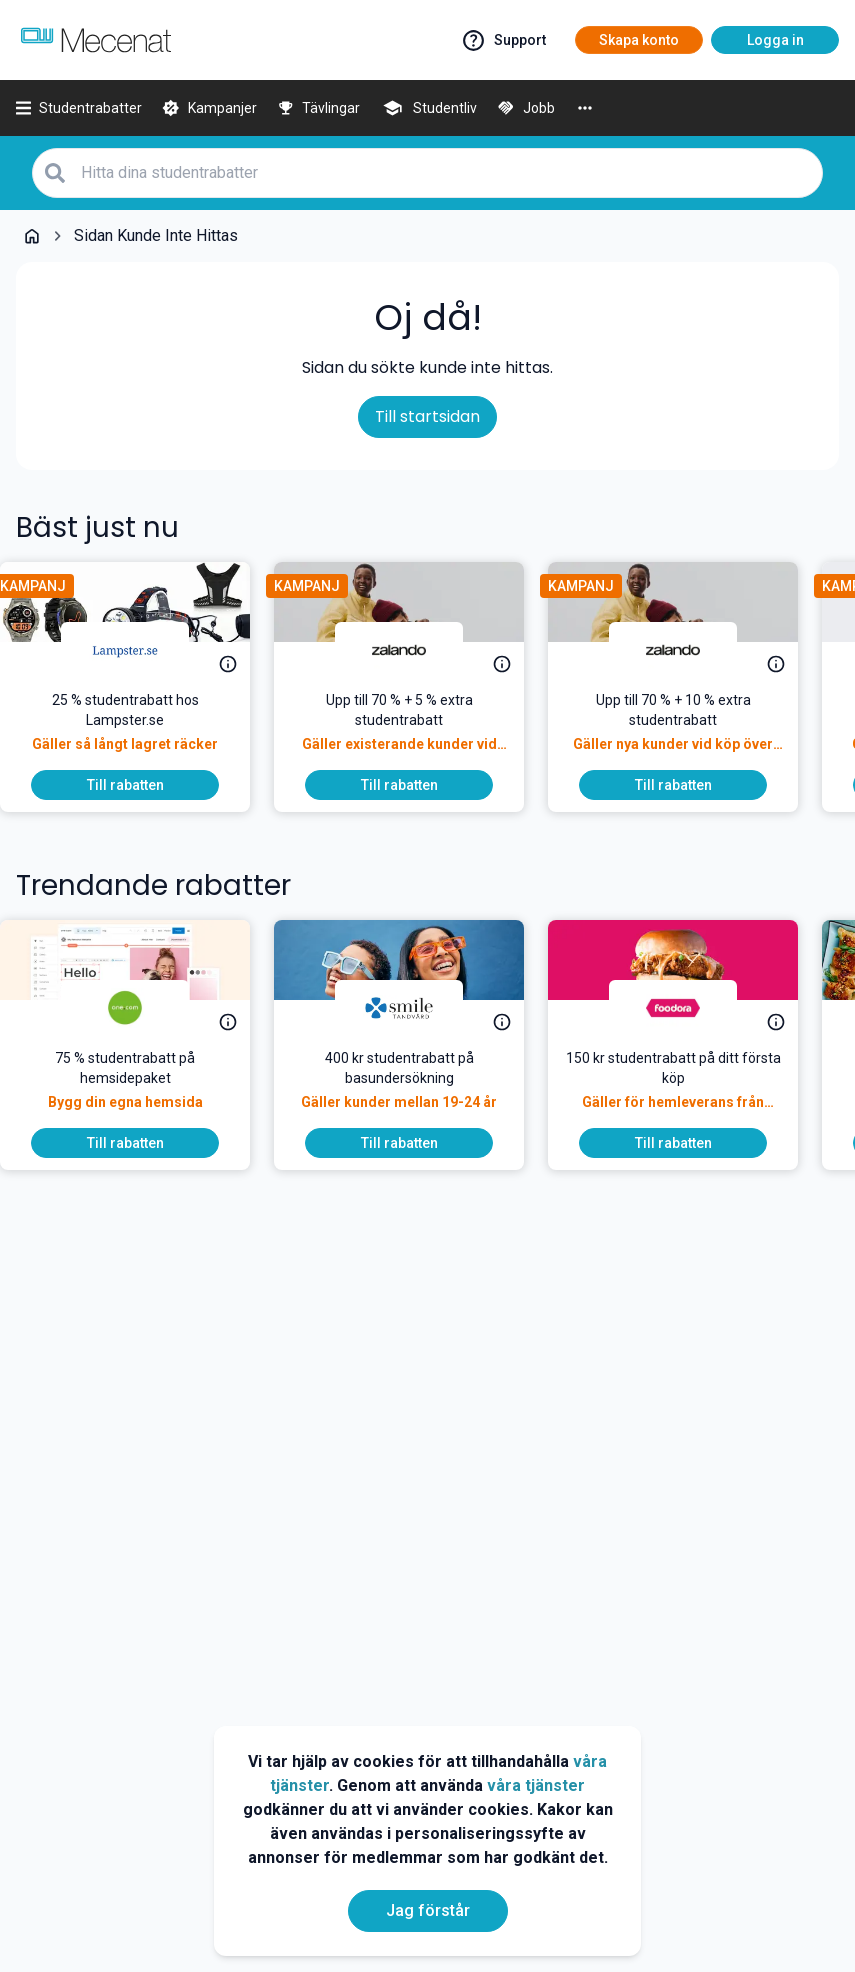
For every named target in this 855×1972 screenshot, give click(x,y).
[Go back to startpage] (32, 236)
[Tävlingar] (319, 108)
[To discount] (141, 785)
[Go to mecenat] (96, 40)
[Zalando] (415, 650)
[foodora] (689, 1008)
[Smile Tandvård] (415, 1008)
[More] (585, 108)
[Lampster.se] (141, 650)
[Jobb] (526, 108)
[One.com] (141, 1008)
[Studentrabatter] (79, 108)
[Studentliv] (428, 108)
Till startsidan (427, 416)
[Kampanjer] (209, 108)
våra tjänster (536, 1785)
